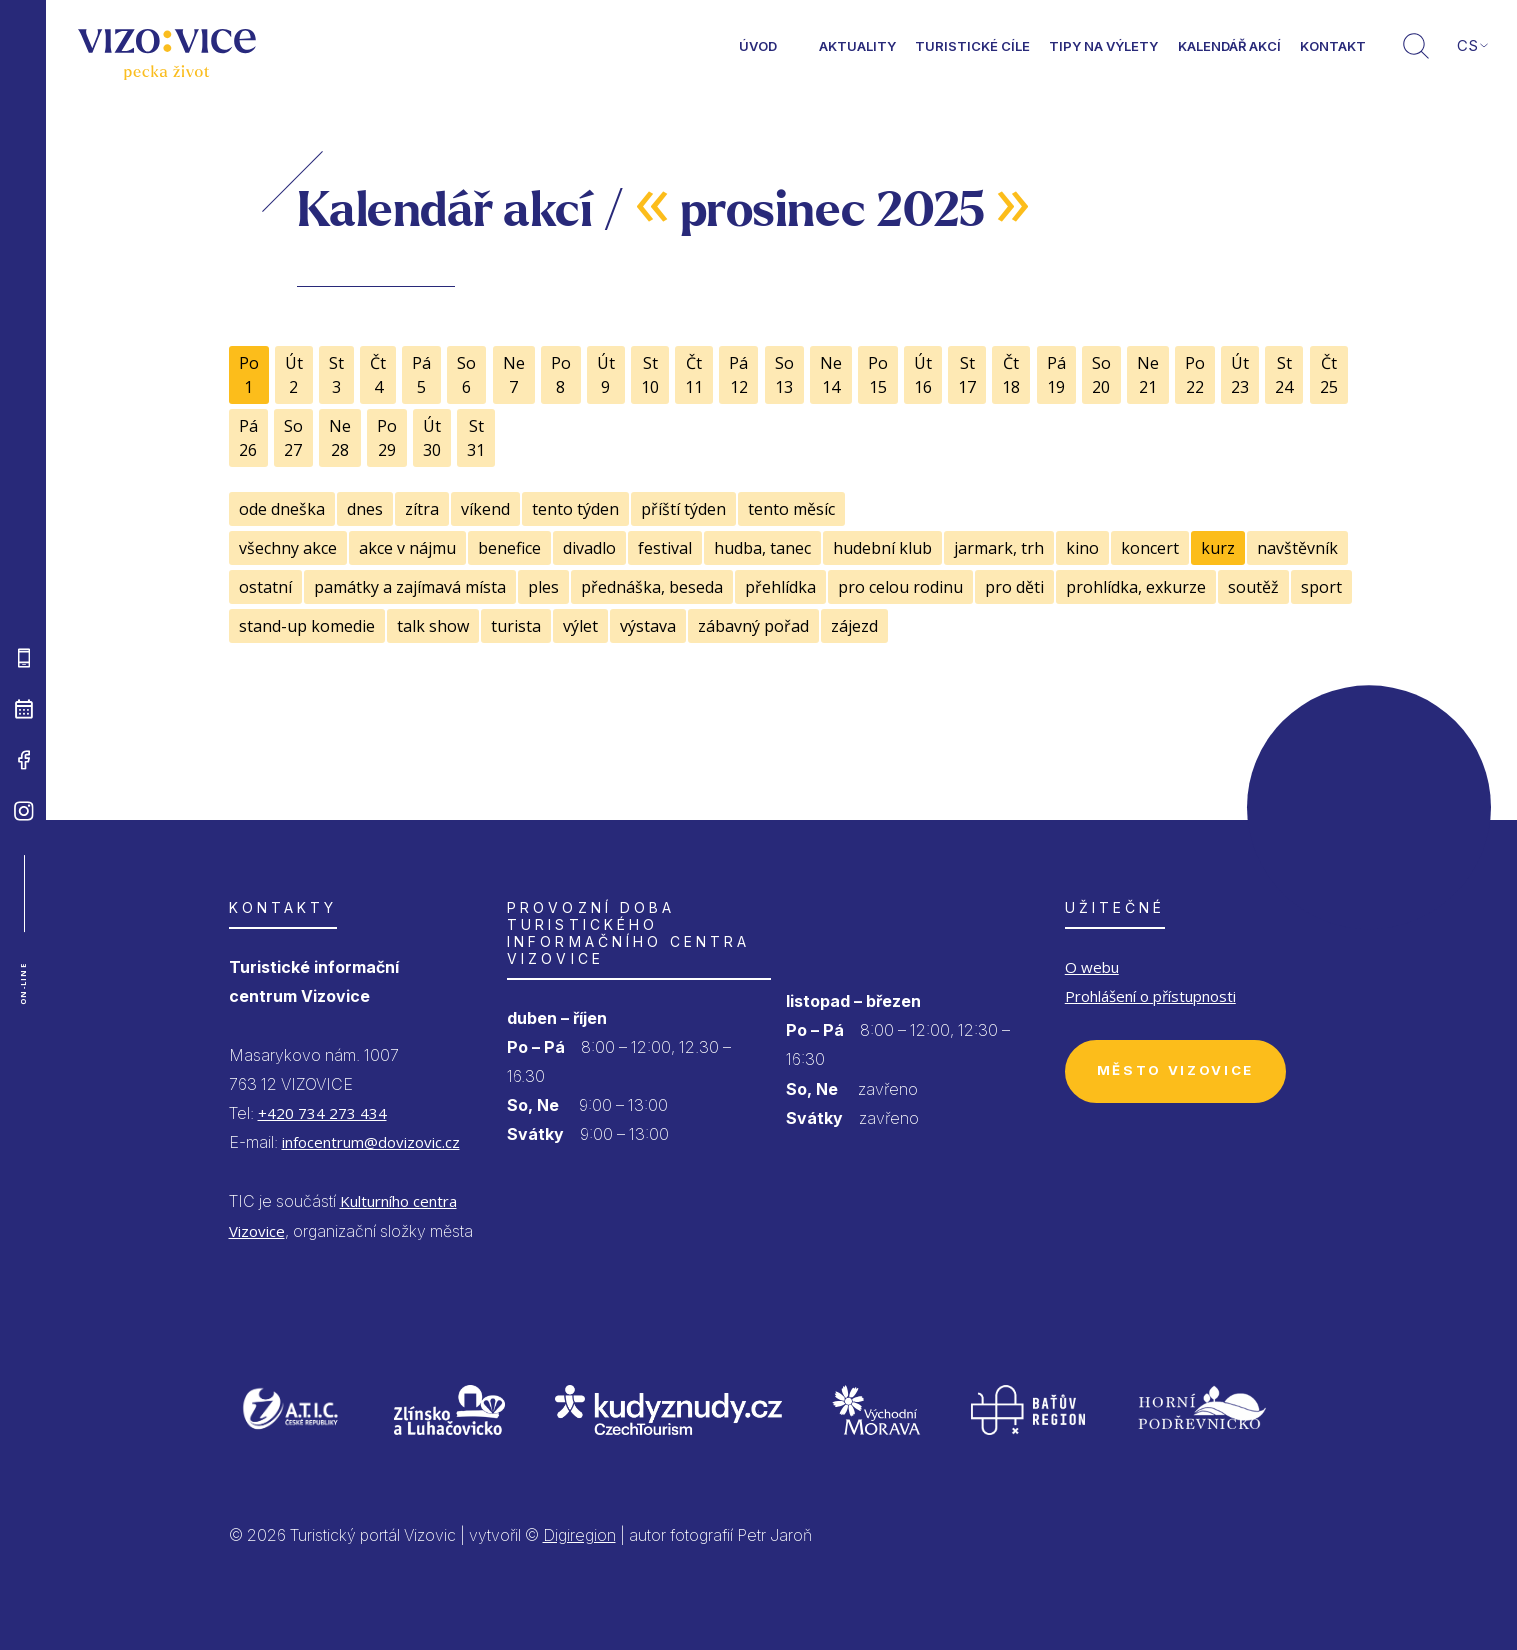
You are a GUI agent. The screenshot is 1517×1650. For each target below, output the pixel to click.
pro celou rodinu (900, 587)
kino (1082, 548)
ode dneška (282, 509)
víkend (485, 509)
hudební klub (882, 548)
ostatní (265, 587)
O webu (1092, 967)
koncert (1150, 548)
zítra (422, 509)
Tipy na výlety (1103, 46)
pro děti (1014, 587)
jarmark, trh (999, 548)
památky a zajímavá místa (410, 587)
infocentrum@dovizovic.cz (371, 1142)
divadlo (589, 548)
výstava (648, 626)
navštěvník (1297, 548)
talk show (433, 626)
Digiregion (579, 1535)
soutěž (1253, 587)
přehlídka (780, 587)
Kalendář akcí (1229, 46)
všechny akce (288, 548)
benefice (509, 548)
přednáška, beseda (652, 587)
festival (665, 548)
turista (516, 626)
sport (1321, 587)
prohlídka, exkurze (1136, 587)
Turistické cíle (972, 46)
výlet (580, 626)
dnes (365, 509)
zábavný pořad (753, 626)
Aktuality (857, 46)
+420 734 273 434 (322, 1113)
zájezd (854, 626)
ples (543, 587)
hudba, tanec (762, 548)
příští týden (683, 509)
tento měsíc (791, 509)
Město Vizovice (1175, 1070)
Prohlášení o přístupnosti (1150, 996)
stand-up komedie (307, 626)
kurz (1218, 548)
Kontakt (1333, 46)
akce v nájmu (407, 548)
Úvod (758, 46)
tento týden (575, 509)
